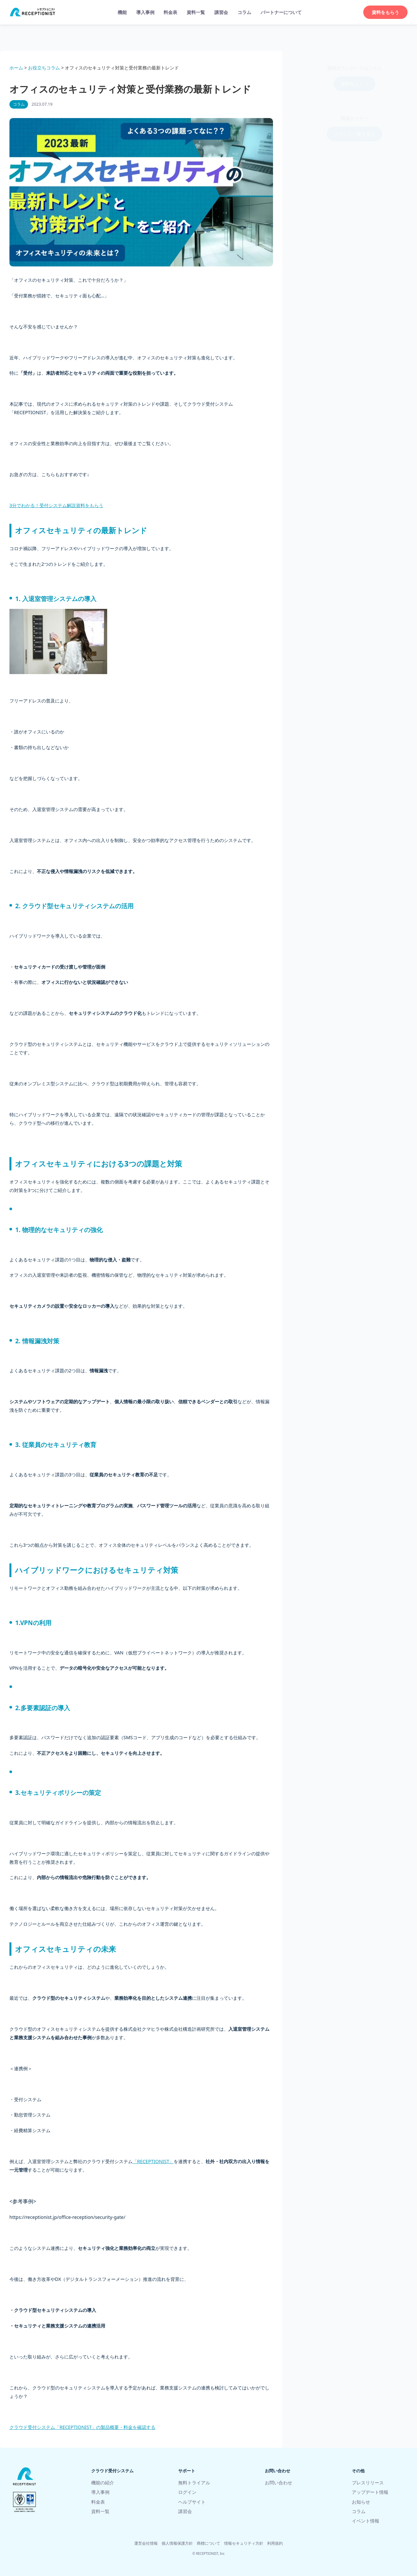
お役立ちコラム (44, 68)
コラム (244, 12)
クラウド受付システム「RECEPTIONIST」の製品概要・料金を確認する (82, 2427)
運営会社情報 (146, 2543)
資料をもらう (385, 12)
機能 (122, 12)
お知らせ (361, 2502)
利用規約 (275, 2543)
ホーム (16, 68)
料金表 (170, 12)
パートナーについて (281, 12)
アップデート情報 (370, 2492)
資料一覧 (196, 12)
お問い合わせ (278, 2482)
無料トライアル (194, 2482)
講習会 (221, 12)
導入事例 (145, 12)
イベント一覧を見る (354, 128)
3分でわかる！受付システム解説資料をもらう (56, 505)
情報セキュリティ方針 (243, 2543)
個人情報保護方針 (177, 2543)
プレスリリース (368, 2482)
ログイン (187, 2492)
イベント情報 (365, 2521)
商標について (208, 2543)
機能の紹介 (102, 2482)
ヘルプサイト (192, 2502)
